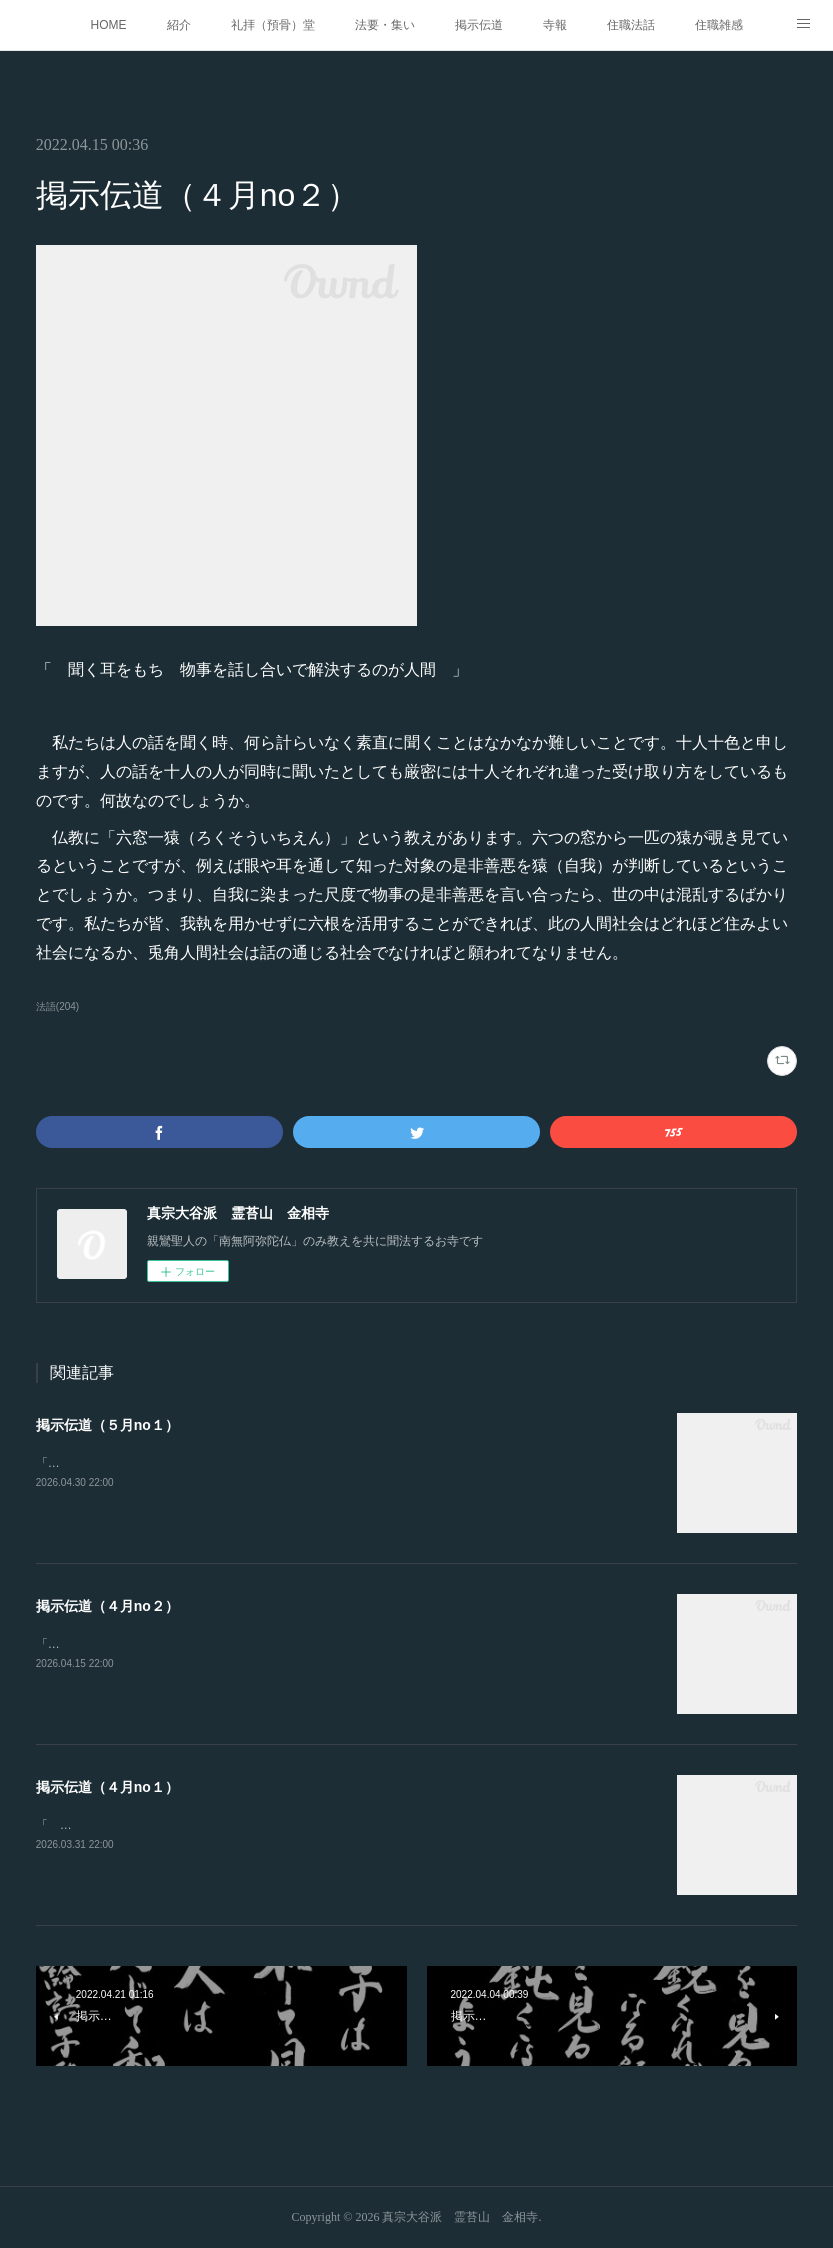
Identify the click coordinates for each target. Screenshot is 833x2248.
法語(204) (57, 1006)
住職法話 (631, 25)
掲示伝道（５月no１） (107, 1425)
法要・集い (385, 25)
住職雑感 (719, 25)
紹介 (179, 25)
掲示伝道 (479, 25)
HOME (109, 25)
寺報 (555, 25)
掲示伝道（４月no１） (107, 1787)
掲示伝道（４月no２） (107, 1606)
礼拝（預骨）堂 (273, 25)
